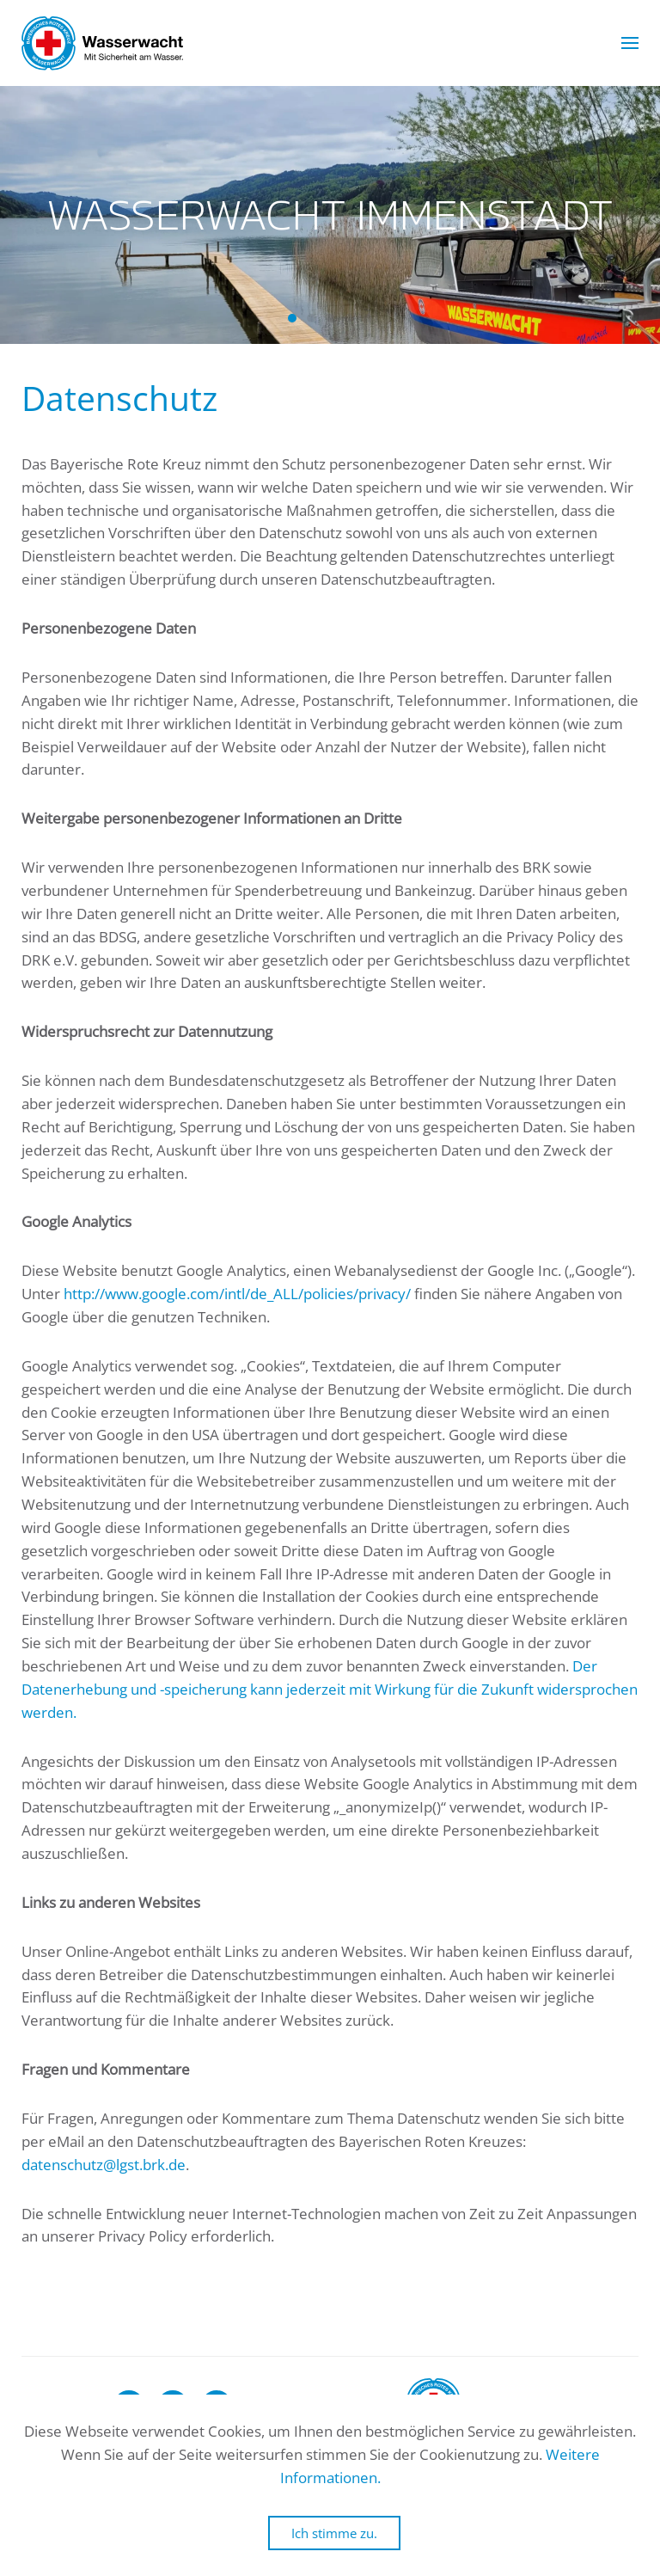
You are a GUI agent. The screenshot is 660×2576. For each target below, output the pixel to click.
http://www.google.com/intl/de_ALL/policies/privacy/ (237, 1293)
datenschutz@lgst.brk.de (103, 2164)
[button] (630, 43)
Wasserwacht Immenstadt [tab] (292, 318)
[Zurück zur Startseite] (102, 43)
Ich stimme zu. (334, 2533)
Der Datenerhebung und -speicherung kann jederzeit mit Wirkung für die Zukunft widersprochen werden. (329, 1689)
